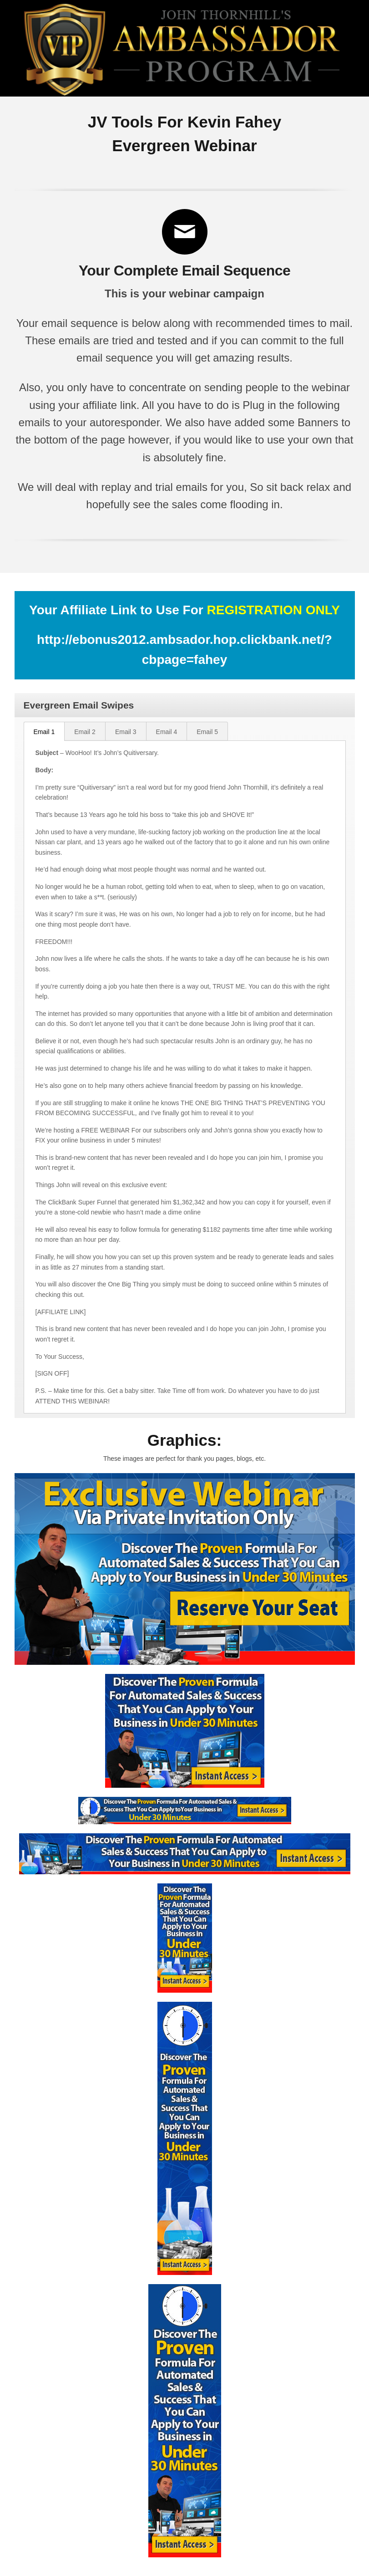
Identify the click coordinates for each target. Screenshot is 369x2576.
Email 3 (125, 731)
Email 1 (44, 731)
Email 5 (207, 731)
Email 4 (166, 731)
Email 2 (85, 731)
